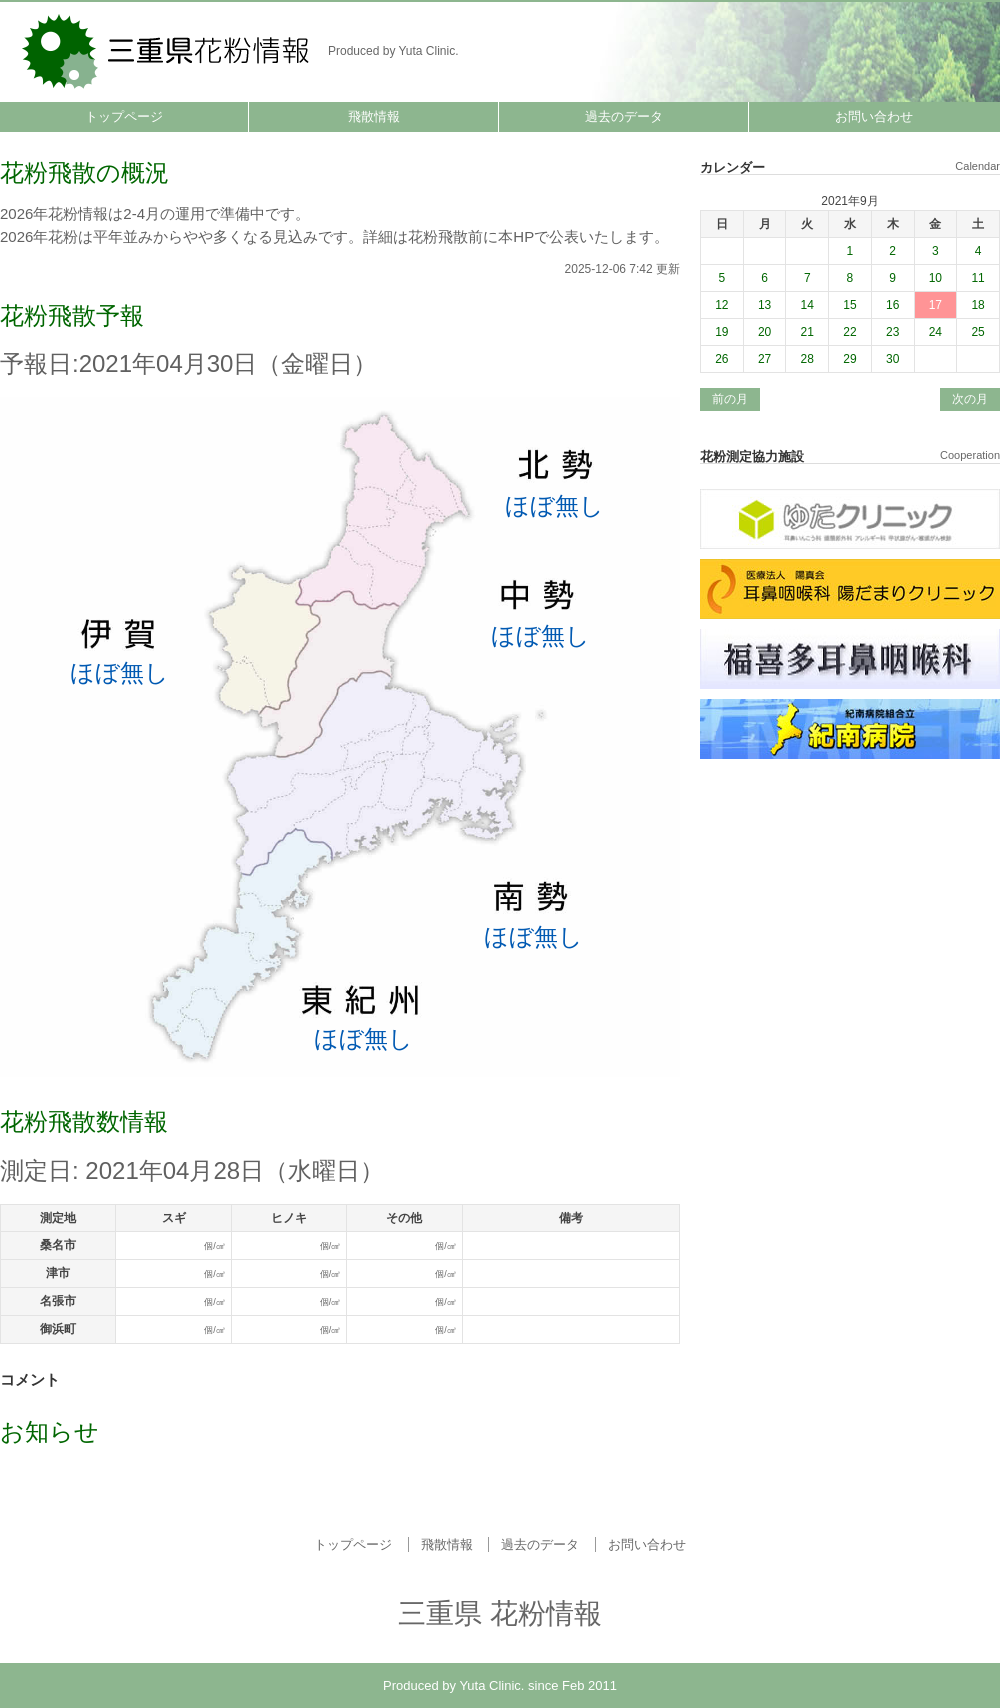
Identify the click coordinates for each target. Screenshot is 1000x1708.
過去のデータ (624, 116)
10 (935, 278)
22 (849, 332)
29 (849, 359)
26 (721, 359)
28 (807, 359)
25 (977, 332)
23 (892, 332)
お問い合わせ (874, 116)
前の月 (730, 399)
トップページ (124, 116)
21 (807, 332)
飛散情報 (374, 116)
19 (721, 332)
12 (721, 305)
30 (892, 359)
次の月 (970, 399)
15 (849, 305)
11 (977, 278)
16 (892, 305)
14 (807, 305)
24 (935, 332)
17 (935, 305)
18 (977, 305)
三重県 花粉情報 (167, 49)
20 (764, 332)
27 (764, 359)
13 (764, 305)
